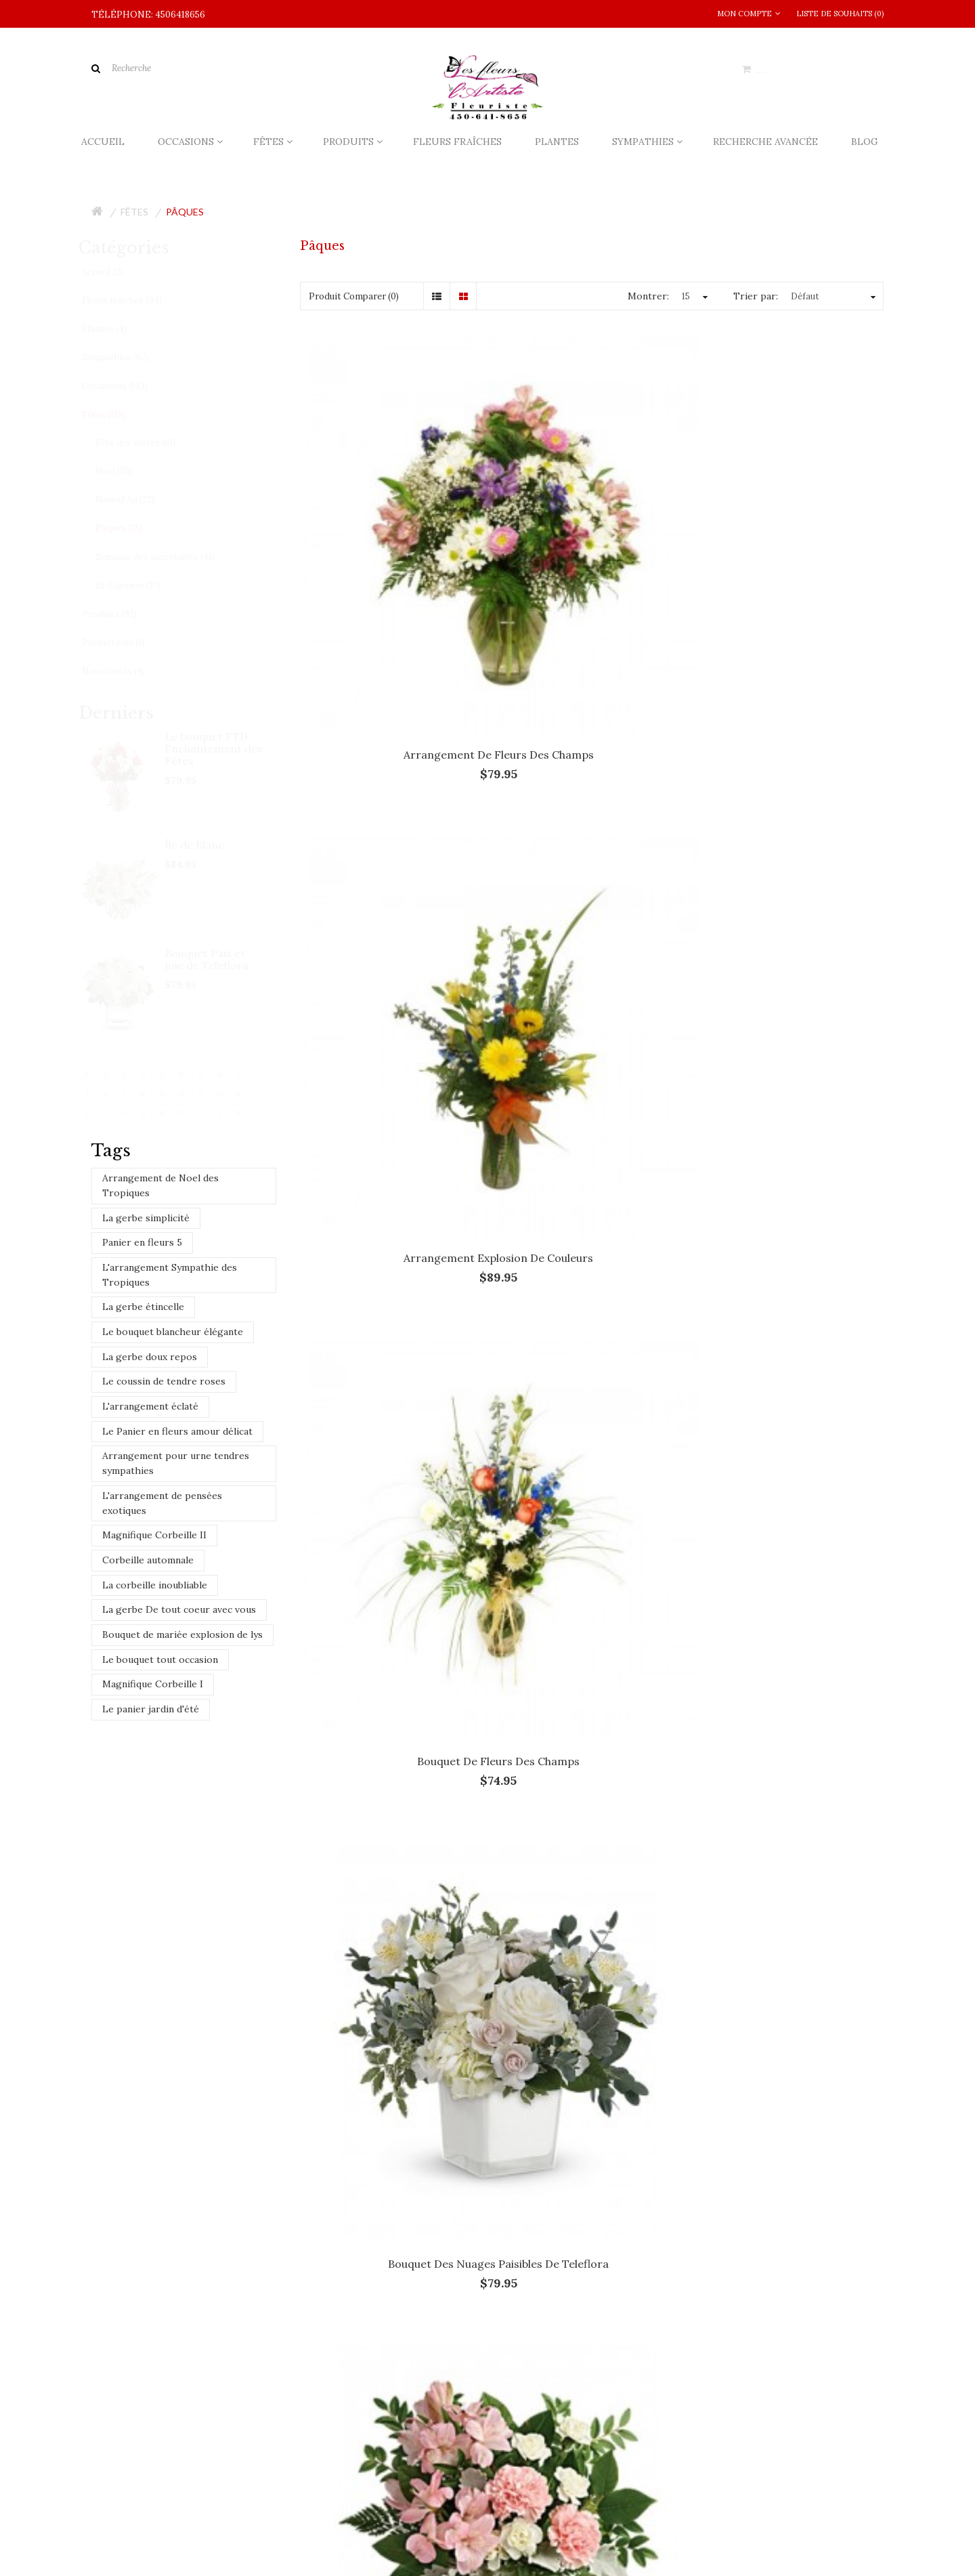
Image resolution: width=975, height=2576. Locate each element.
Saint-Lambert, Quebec (516, 2039)
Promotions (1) (126, 642)
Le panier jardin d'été (150, 1709)
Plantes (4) (117, 329)
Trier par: (755, 296)
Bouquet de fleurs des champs (793, 534)
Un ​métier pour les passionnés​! (437, 2243)
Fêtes (134, 211)
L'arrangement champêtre (591, 1702)
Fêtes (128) (117, 415)
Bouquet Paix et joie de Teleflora (219, 959)
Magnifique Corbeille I (152, 1684)
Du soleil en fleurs (390, 1420)
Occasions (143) (127, 386)
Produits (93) (122, 614)
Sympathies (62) (128, 357)
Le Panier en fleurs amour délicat (177, 1431)
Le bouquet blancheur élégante (172, 1332)
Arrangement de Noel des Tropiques (160, 1185)
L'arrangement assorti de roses (390, 1702)
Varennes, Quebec (750, 2039)
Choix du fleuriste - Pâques (793, 1124)
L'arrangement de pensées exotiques (162, 1503)
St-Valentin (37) (140, 585)
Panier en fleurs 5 (142, 1242)
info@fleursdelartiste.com (170, 2204)
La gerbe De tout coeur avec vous (179, 1609)
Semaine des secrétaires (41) (168, 557)
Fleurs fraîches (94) (135, 300)
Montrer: (648, 296)
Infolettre (231, 2535)
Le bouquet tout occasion (160, 1659)
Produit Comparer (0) (354, 296)
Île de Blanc (207, 845)
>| (867, 1823)
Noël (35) (126, 471)
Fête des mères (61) (148, 442)
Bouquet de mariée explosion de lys (182, 1634)
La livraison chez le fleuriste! (431, 2137)
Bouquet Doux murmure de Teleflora (591, 836)
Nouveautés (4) (126, 671)
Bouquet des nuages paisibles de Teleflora (390, 836)
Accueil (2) (115, 272)
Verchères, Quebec (145, 2060)
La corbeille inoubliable (154, 1585)
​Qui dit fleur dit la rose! (418, 2190)
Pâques (185, 211)
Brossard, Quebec (290, 2039)
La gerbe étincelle (143, 1307)
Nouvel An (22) (137, 499)
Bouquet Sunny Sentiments (592, 1124)
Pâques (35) (132, 528)
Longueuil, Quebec (397, 2039)
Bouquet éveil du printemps (793, 830)
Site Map (183, 2535)
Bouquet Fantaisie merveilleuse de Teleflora (390, 1130)
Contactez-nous (124, 2535)
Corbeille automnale (148, 1560)
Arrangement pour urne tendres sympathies (175, 1463)
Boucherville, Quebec (177, 2039)
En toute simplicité (592, 1420)
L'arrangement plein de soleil (793, 1702)
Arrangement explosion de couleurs (591, 540)
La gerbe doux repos (149, 1357)
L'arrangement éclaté (150, 1406)
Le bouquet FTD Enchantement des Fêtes (226, 748)
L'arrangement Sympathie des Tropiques (169, 1274)
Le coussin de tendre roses (163, 1381)
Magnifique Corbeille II (154, 1535)
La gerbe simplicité (146, 1218)
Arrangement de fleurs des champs (390, 540)
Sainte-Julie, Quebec (639, 2039)
